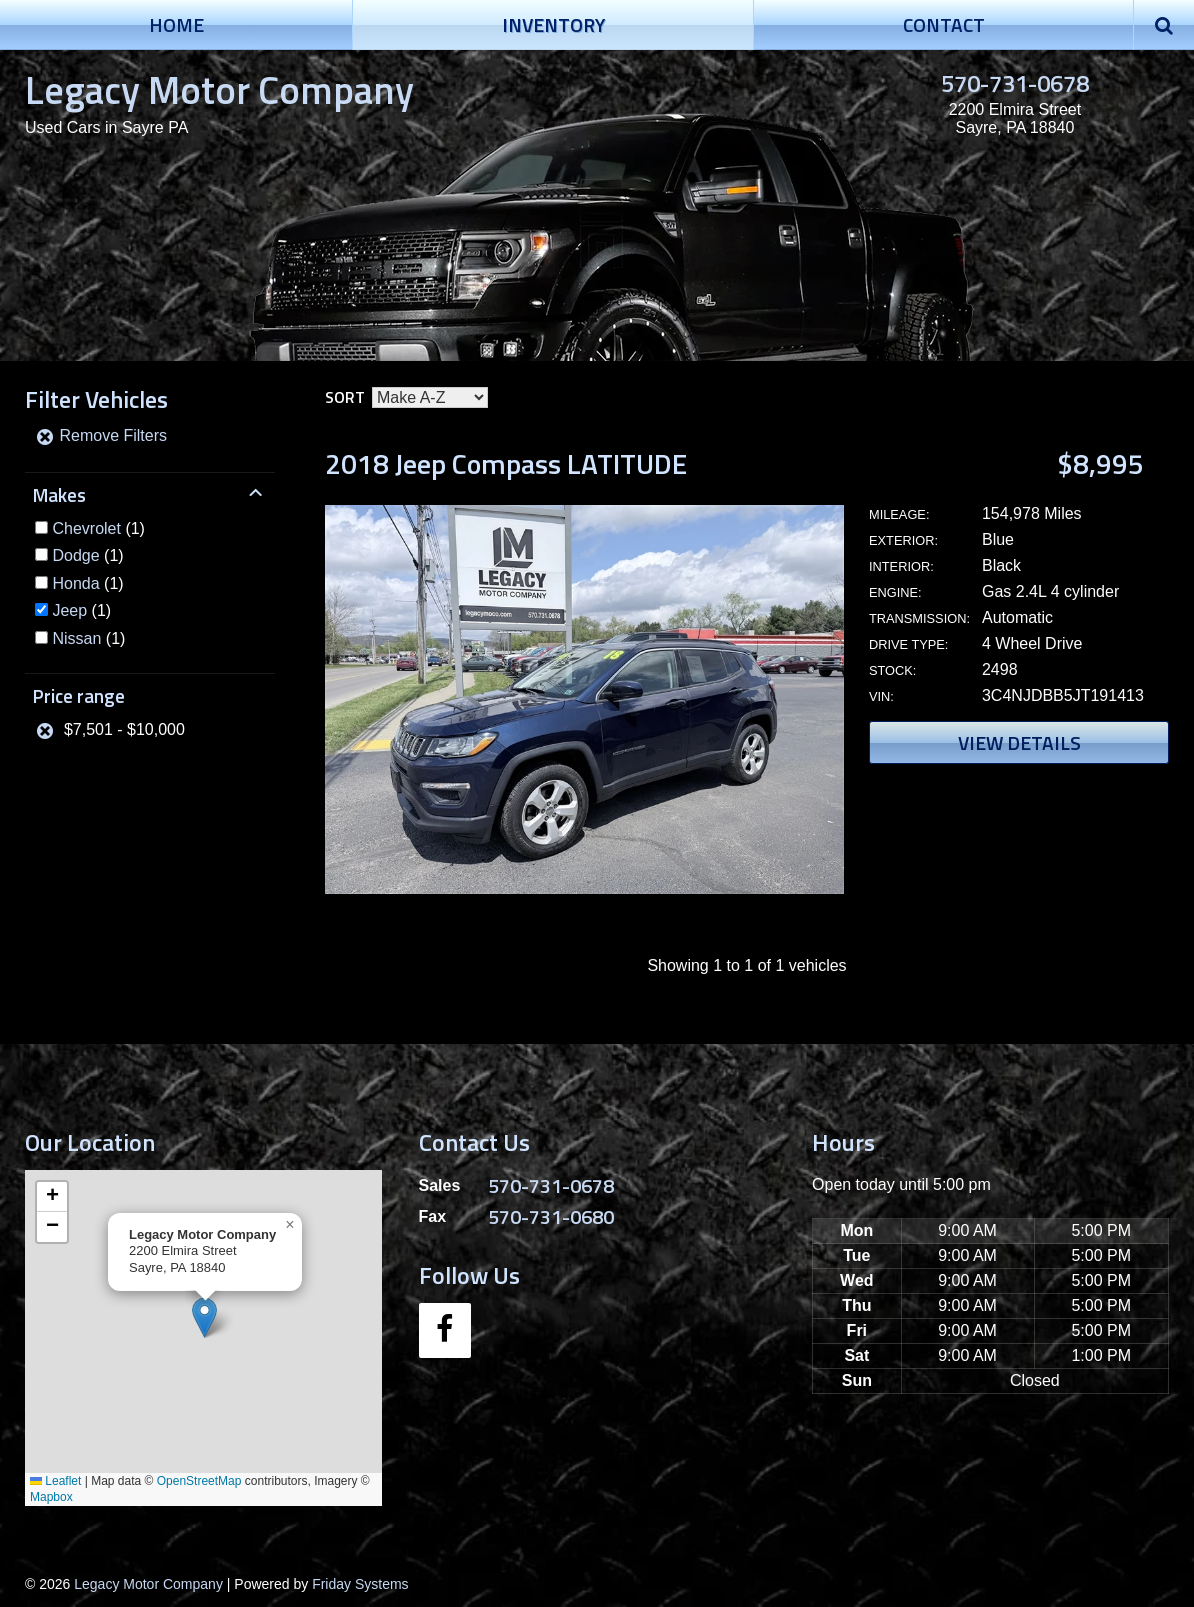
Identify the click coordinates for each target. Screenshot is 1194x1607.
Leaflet (55, 1481)
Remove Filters (101, 435)
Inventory (553, 24)
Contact (944, 24)
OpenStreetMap (199, 1481)
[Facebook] (445, 1330)
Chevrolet (86, 528)
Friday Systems (360, 1584)
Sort (345, 397)
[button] (204, 1317)
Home (176, 24)
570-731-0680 (551, 1216)
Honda (75, 583)
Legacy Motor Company (219, 89)
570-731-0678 (1015, 83)
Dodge (75, 555)
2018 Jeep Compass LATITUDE (506, 463)
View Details (1019, 742)
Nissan (76, 638)
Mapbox (51, 1497)
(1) (98, 528)
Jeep (69, 610)
